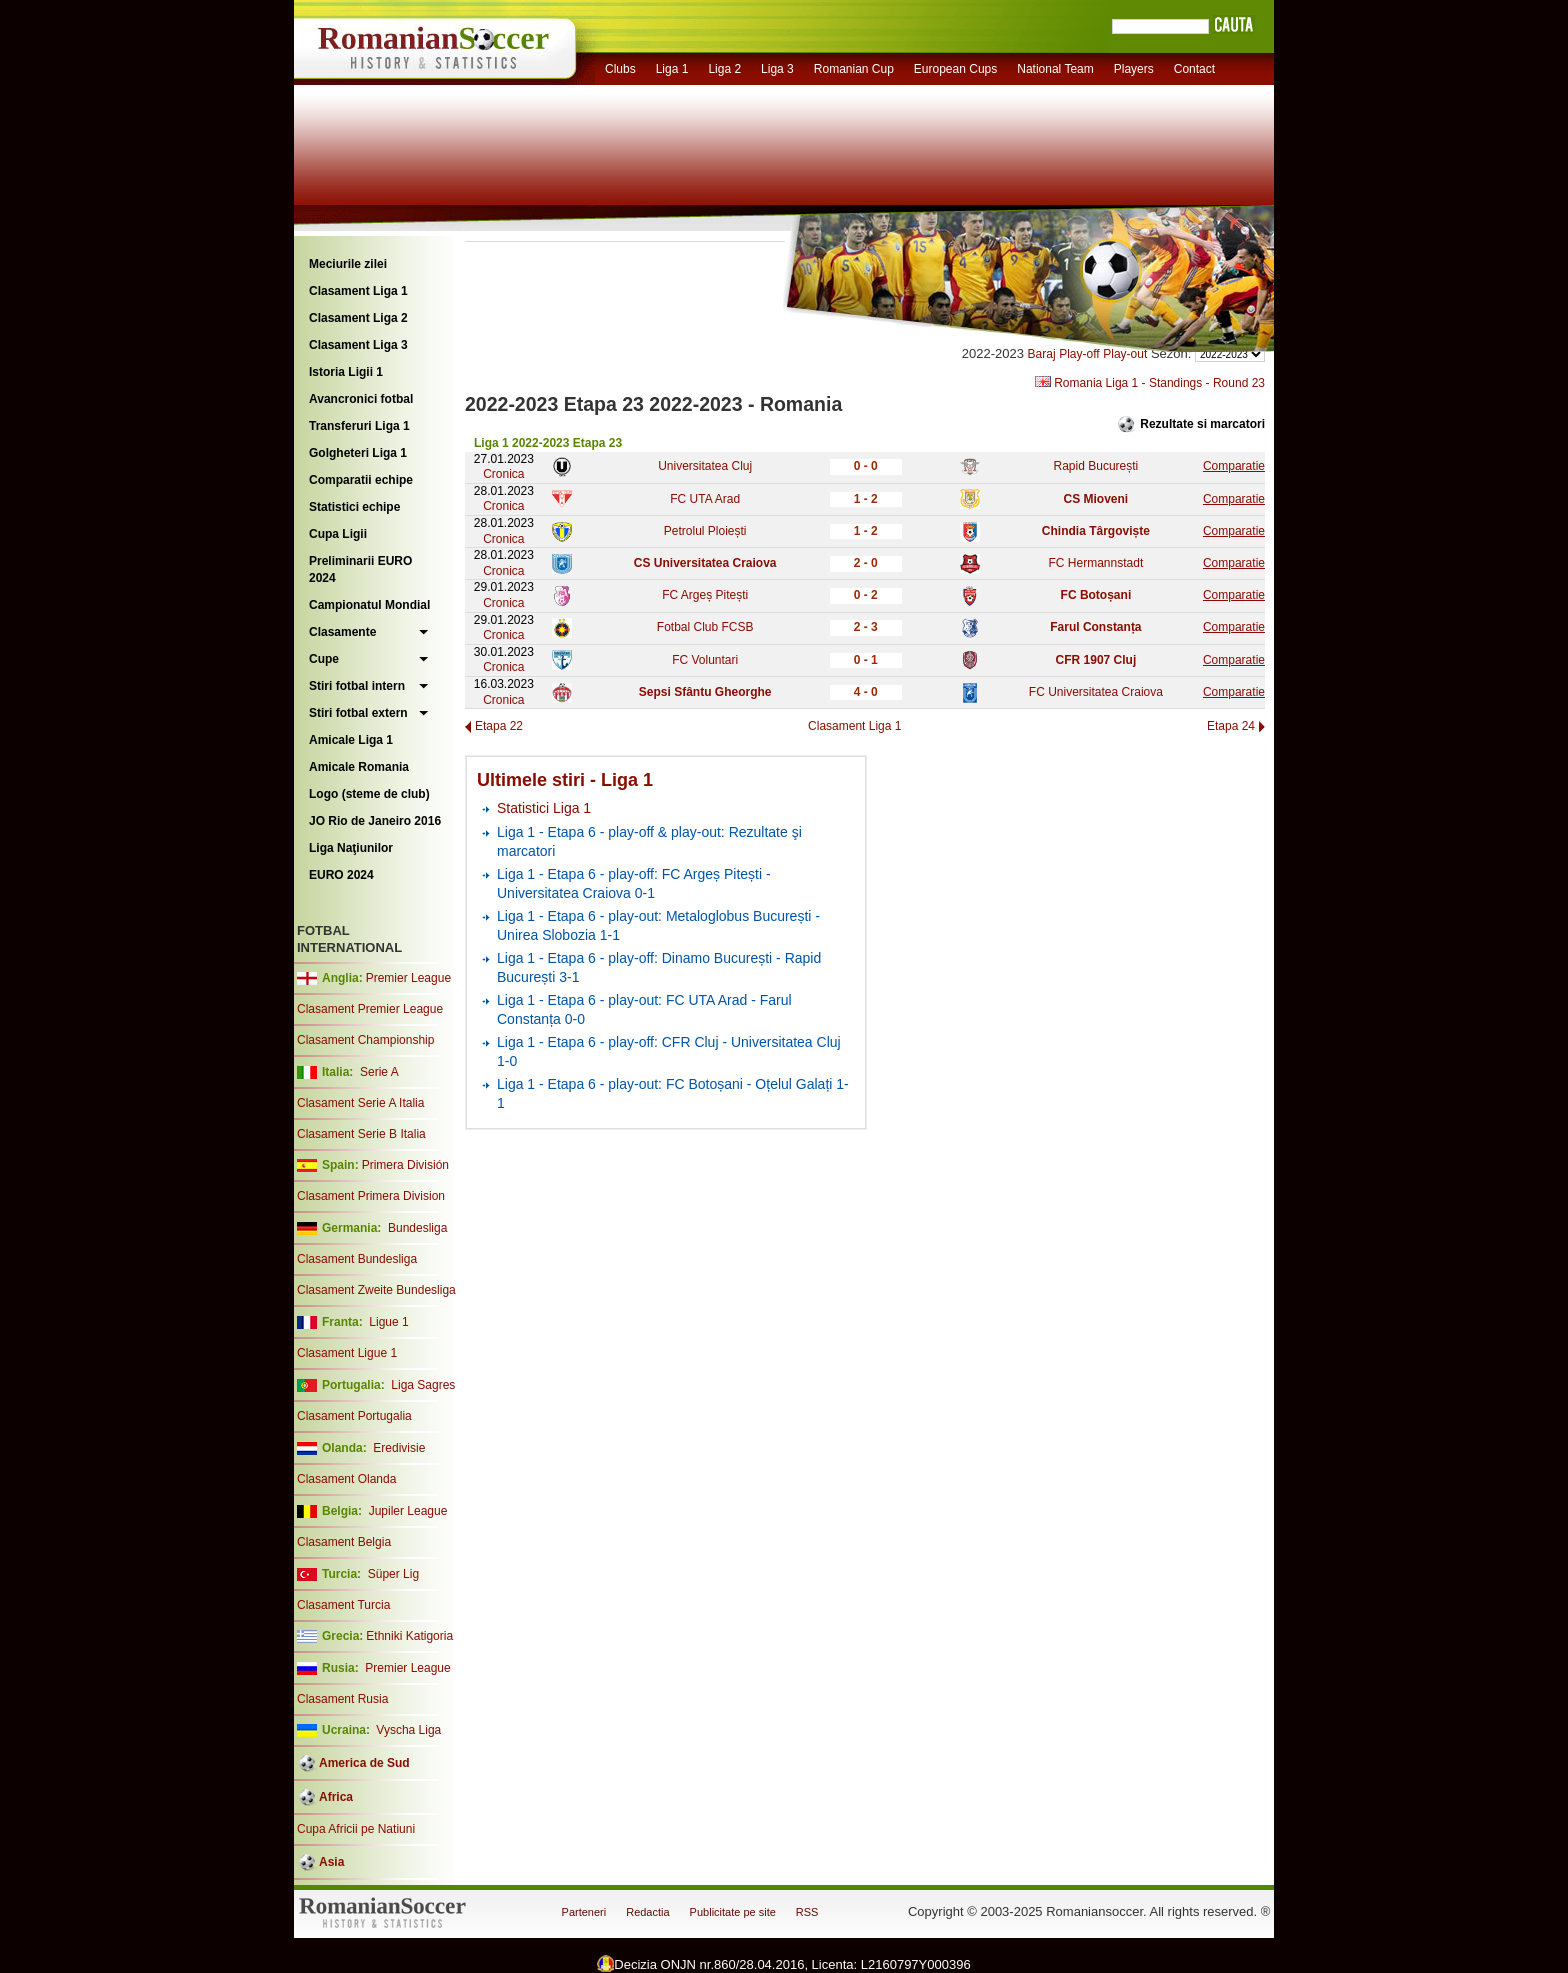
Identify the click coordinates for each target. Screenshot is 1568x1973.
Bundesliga (417, 1228)
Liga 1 (672, 69)
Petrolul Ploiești (705, 531)
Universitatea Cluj (705, 466)
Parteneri (584, 1912)
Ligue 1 (388, 1322)
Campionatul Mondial (369, 605)
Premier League (408, 978)
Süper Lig (393, 1574)
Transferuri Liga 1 (359, 426)
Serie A (379, 1072)
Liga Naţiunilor (351, 848)
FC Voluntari (705, 660)
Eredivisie (399, 1448)
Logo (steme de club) (369, 794)
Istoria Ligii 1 (346, 372)
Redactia (647, 1912)
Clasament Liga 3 (358, 345)
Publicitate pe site (733, 1912)
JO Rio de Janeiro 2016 (375, 821)
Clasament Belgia (344, 1542)
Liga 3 (777, 69)
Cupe (324, 659)
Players (1134, 69)
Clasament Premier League (370, 1009)
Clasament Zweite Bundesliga (376, 1290)
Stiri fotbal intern (357, 686)
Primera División (405, 1165)
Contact (1194, 69)
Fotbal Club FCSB (705, 627)
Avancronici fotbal (361, 399)
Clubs (620, 69)
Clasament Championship (365, 1040)
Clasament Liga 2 (358, 318)
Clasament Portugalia (354, 1416)
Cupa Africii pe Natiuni (356, 1829)
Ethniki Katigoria (409, 1636)
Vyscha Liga (407, 1730)
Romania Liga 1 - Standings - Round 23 (1150, 383)
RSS (807, 1912)
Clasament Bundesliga (357, 1259)
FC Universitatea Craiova (1096, 692)
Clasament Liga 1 (358, 291)
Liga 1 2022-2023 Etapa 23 (548, 443)
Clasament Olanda (346, 1479)
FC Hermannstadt (1096, 563)
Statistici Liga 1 (544, 808)
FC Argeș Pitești (705, 595)
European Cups (955, 69)
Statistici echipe (354, 507)
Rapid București (1096, 466)
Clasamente (342, 632)
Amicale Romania (359, 767)
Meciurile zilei (348, 264)
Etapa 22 (499, 726)
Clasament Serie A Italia (360, 1103)
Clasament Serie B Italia (361, 1134)
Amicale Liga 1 (351, 740)
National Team (1055, 69)
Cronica (503, 474)
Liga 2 (724, 69)
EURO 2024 (341, 875)
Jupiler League (408, 1511)
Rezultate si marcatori (1202, 424)
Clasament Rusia (342, 1699)
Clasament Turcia (343, 1605)
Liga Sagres (423, 1385)
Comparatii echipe (361, 480)
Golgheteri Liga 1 (358, 453)
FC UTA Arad (705, 499)
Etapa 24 (1231, 726)
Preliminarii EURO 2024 (360, 569)
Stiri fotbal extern (358, 713)
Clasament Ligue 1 (347, 1353)
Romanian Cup (854, 69)
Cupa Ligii (338, 534)
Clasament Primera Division (371, 1196)
